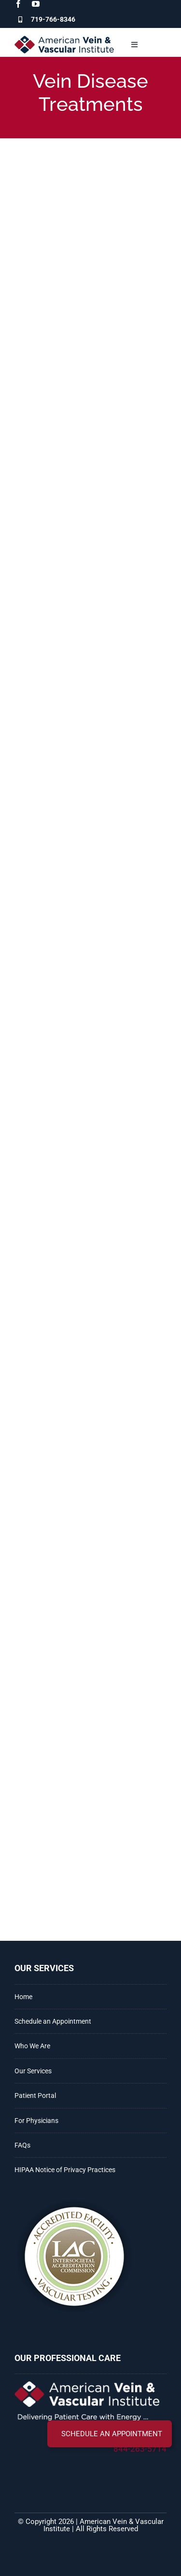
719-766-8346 (53, 19)
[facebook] (18, 4)
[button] (109, 2433)
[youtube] (36, 4)
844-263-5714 (140, 2449)
